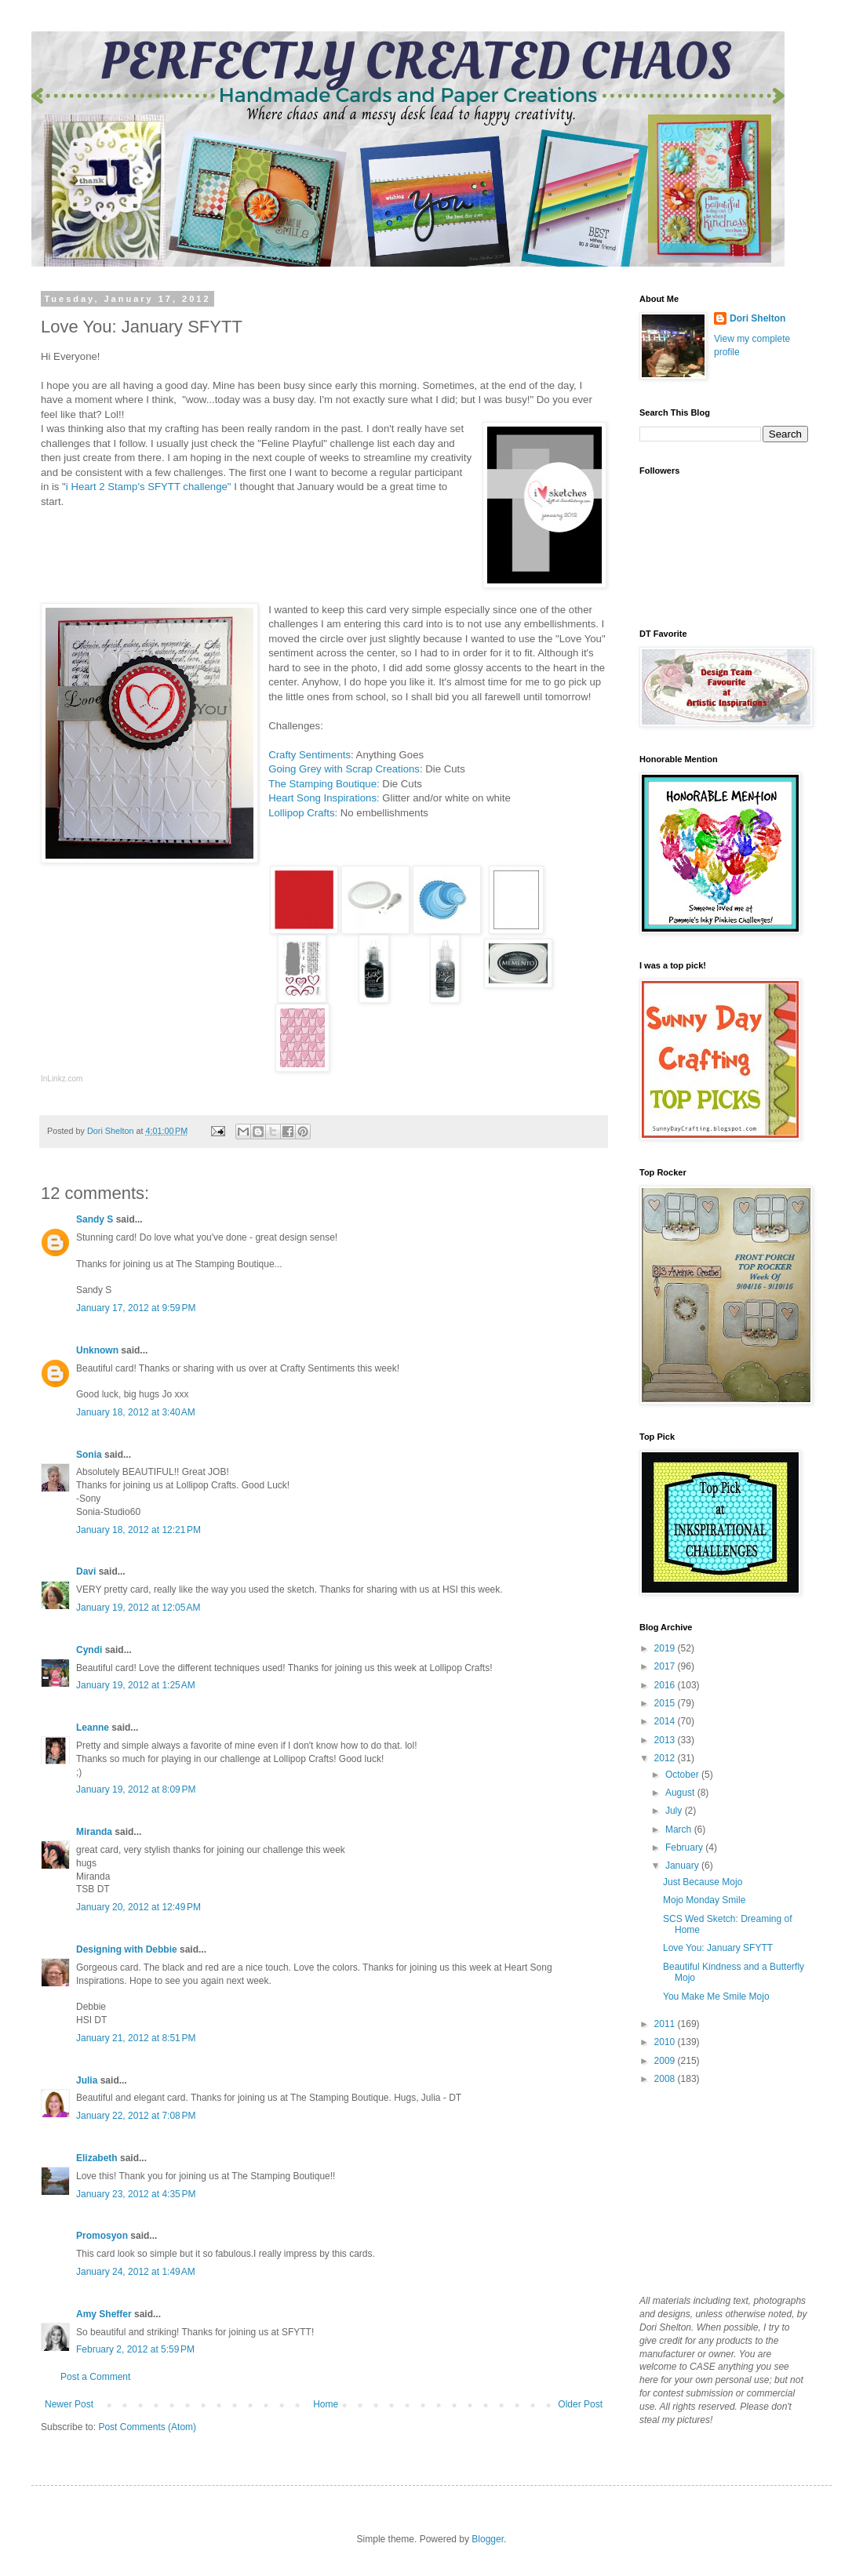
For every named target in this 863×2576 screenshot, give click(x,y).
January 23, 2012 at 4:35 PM (135, 2194)
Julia (86, 2080)
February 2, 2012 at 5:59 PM (135, 2349)
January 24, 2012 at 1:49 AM (135, 2271)
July (675, 1810)
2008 (666, 2078)
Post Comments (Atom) (147, 2427)
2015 (666, 1703)
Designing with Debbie (126, 1949)
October (683, 1774)
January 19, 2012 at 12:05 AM (138, 1607)
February (685, 1847)
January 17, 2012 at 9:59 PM (135, 1308)
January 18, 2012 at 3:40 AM (135, 1412)
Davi (86, 1571)
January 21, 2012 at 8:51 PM (135, 2038)
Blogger (488, 2539)
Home (325, 2404)
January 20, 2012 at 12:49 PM (138, 1907)
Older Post (580, 2404)
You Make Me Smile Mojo (716, 1996)
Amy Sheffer (104, 2314)
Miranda (94, 1831)
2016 (666, 1685)
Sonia (89, 1454)
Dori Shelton (757, 318)
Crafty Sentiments (309, 755)
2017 (666, 1666)
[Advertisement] (717, 2189)
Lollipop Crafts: (302, 813)
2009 (666, 2060)
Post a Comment (95, 2376)
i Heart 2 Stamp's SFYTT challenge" (148, 486)
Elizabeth (97, 2158)
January (683, 1865)
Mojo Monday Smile (704, 1900)
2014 (666, 1721)
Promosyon (102, 2235)
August (681, 1792)
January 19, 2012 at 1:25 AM (135, 1685)
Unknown (97, 1350)
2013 (666, 1740)
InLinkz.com (61, 1078)
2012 (666, 1758)
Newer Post (69, 2404)
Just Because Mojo (702, 1882)
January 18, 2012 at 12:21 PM (138, 1529)
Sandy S (94, 1219)
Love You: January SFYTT (718, 1947)
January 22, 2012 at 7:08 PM (135, 2115)
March (679, 1829)
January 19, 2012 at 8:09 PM (135, 1789)
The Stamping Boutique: (324, 784)
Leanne (92, 1727)
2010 (666, 2041)
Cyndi (89, 1649)
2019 (666, 1648)
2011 (666, 2023)
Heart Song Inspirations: (323, 798)
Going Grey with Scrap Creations (344, 769)
